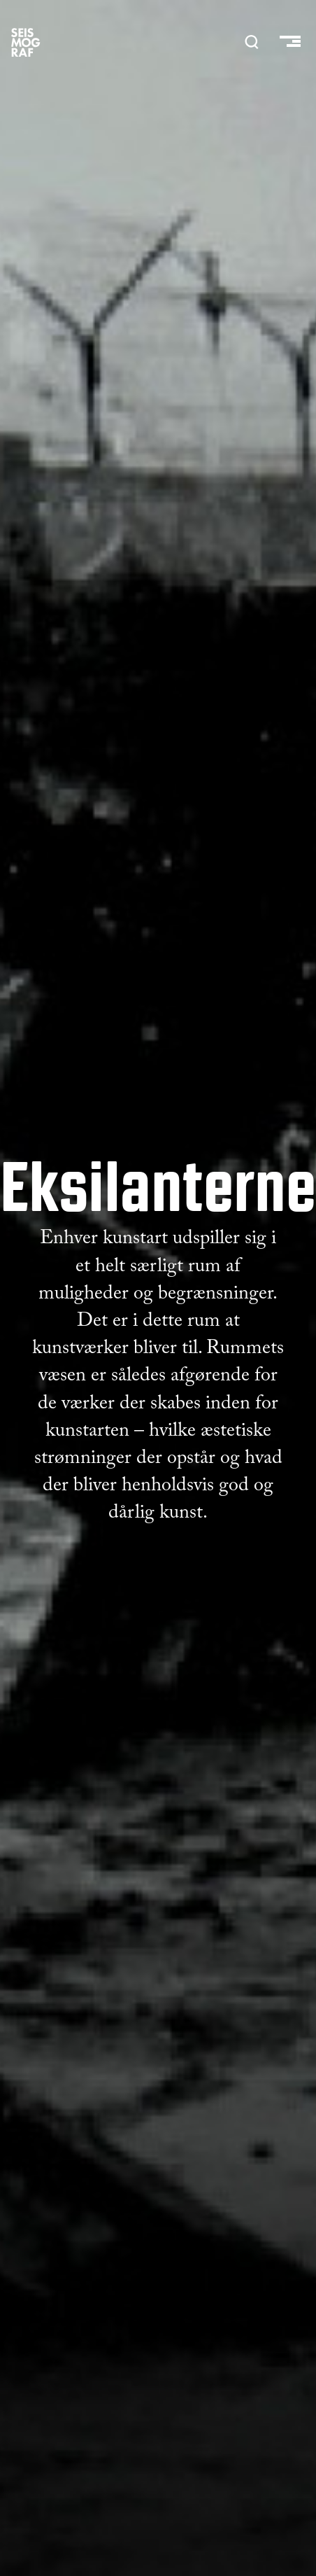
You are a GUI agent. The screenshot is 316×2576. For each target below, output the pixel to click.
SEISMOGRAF (26, 42)
